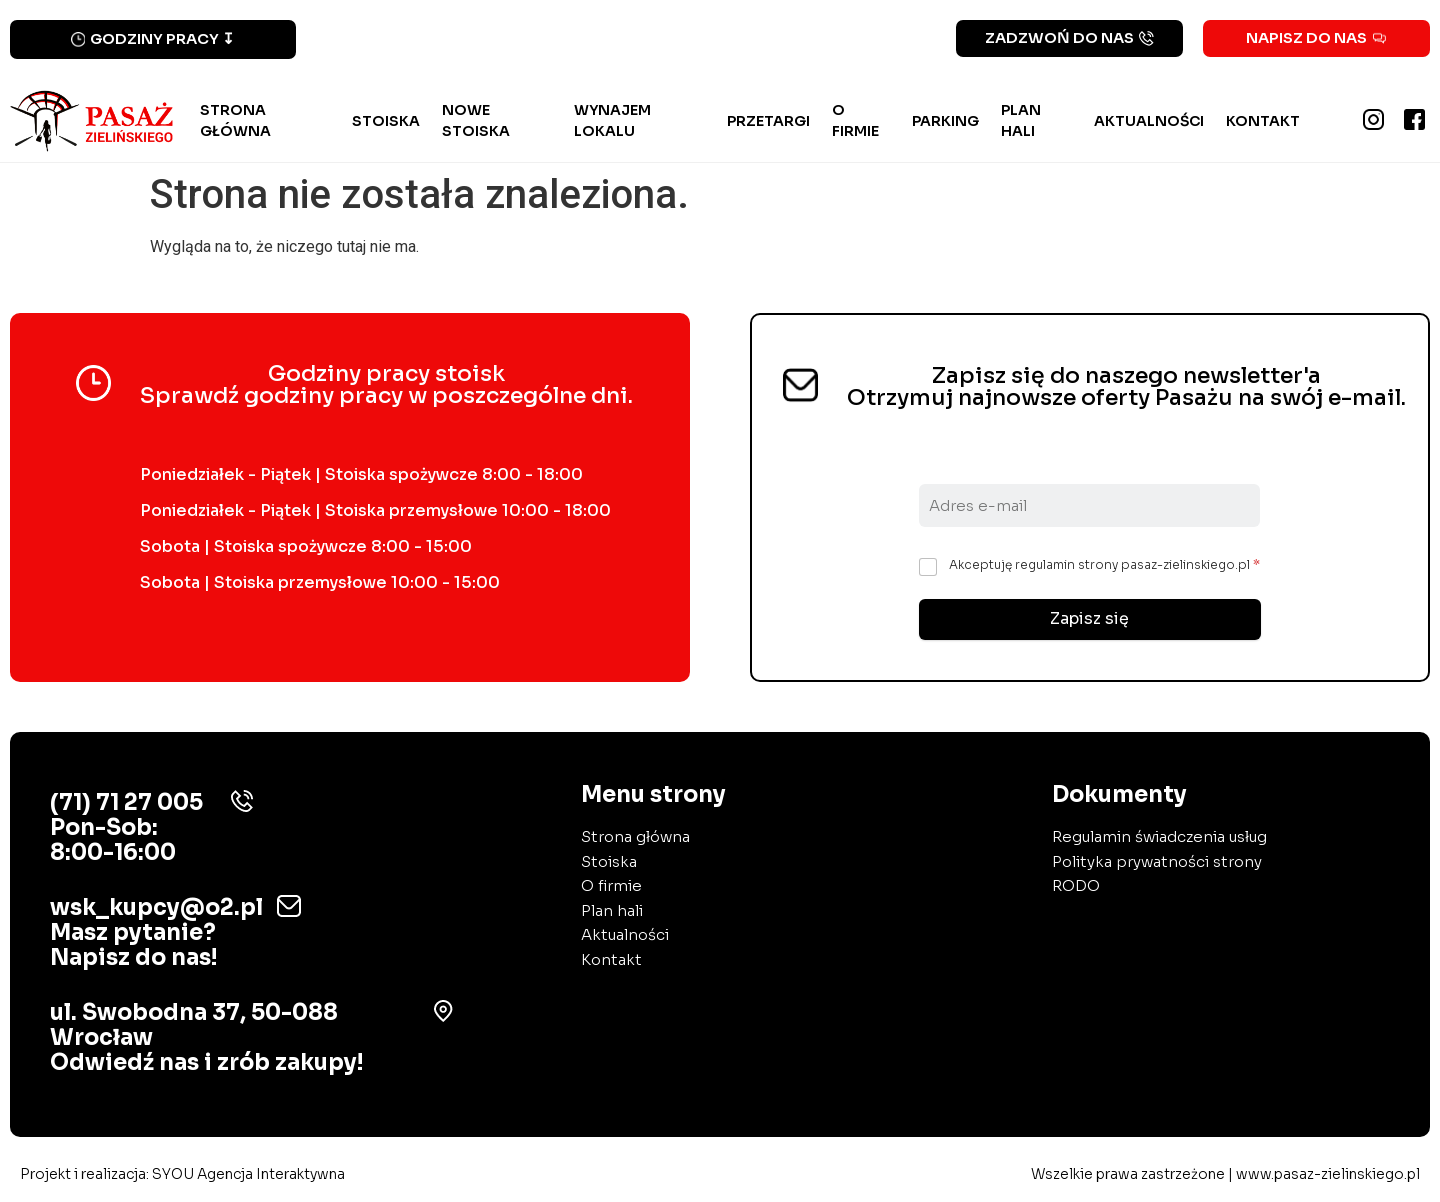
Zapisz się (1090, 619)
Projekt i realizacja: (182, 1175)
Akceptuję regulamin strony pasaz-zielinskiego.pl (1104, 564)
